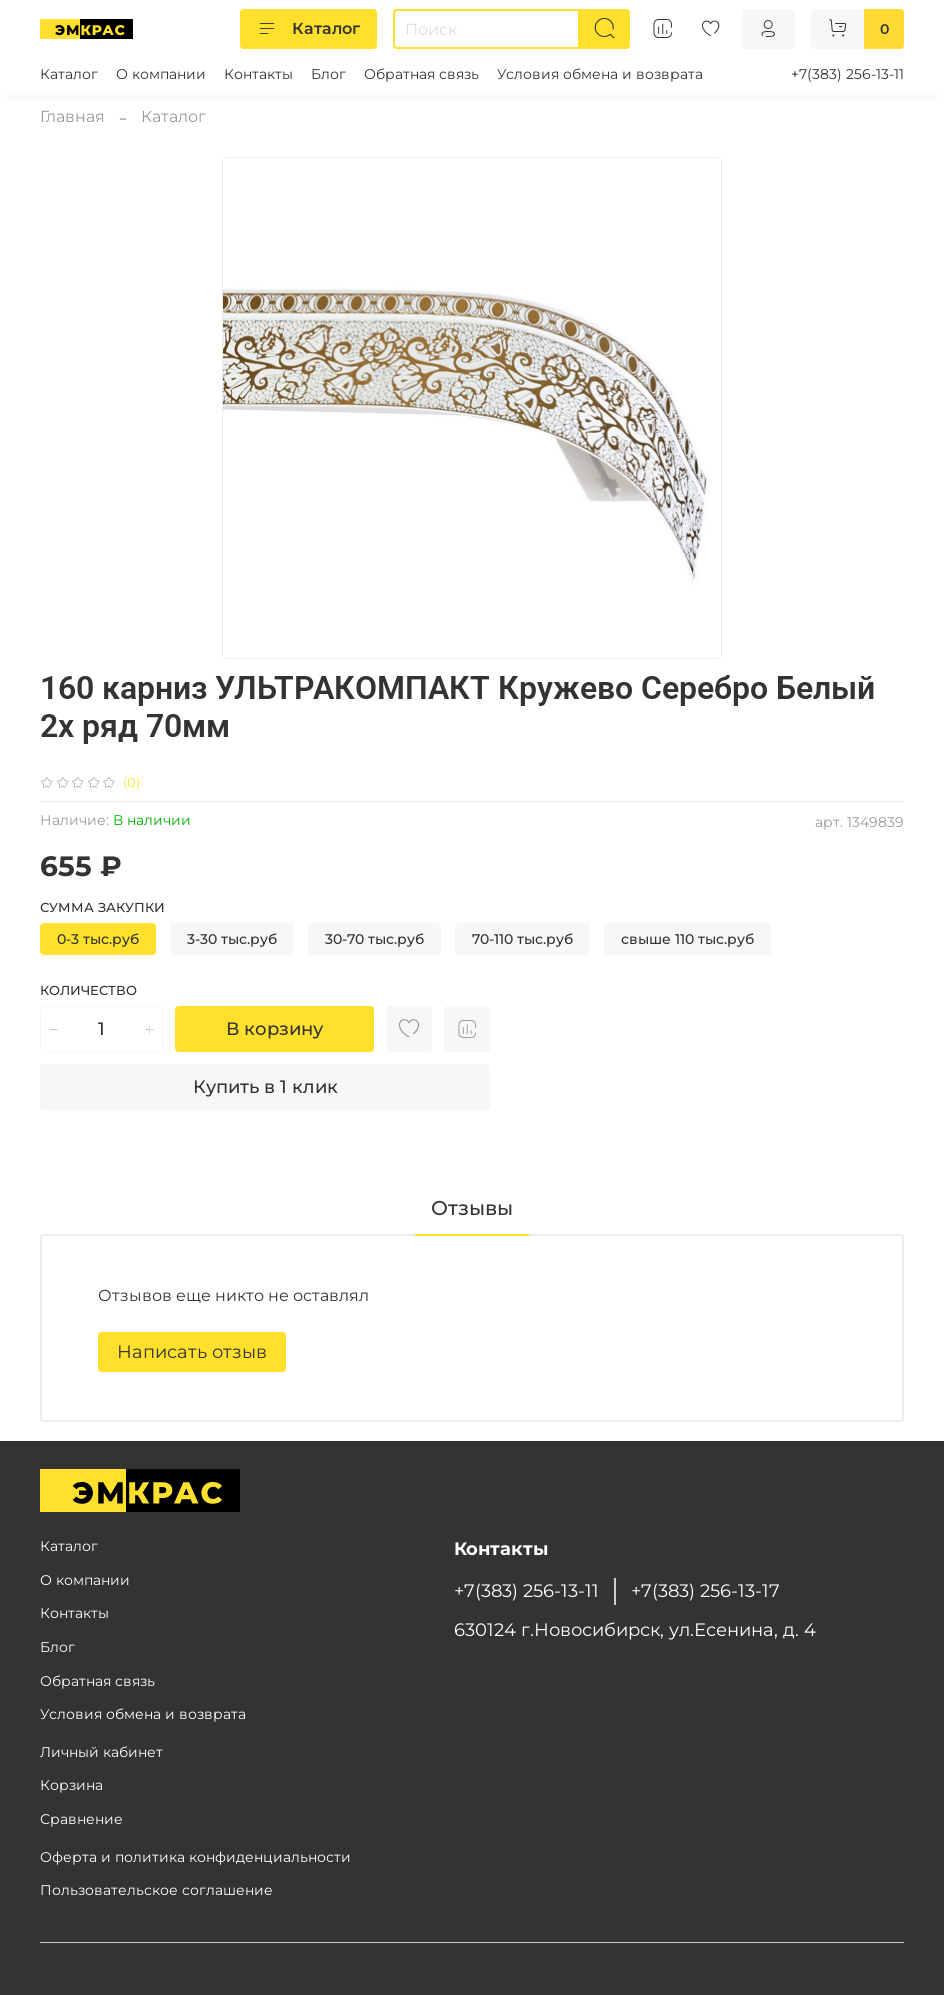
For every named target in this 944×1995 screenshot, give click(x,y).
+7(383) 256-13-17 (705, 1590)
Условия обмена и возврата (600, 74)
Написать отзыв (192, 1352)
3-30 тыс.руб (232, 939)
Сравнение (81, 1819)
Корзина (71, 1785)
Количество (88, 990)
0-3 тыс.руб (98, 939)
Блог (328, 74)
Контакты (258, 74)
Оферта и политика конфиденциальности (195, 1857)
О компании (161, 74)
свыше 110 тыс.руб (687, 939)
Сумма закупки (102, 907)
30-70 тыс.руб (374, 939)
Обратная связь (421, 74)
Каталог (308, 29)
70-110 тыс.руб (522, 939)
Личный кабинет (101, 1752)
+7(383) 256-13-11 (847, 74)
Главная (72, 116)
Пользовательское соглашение (156, 1890)
